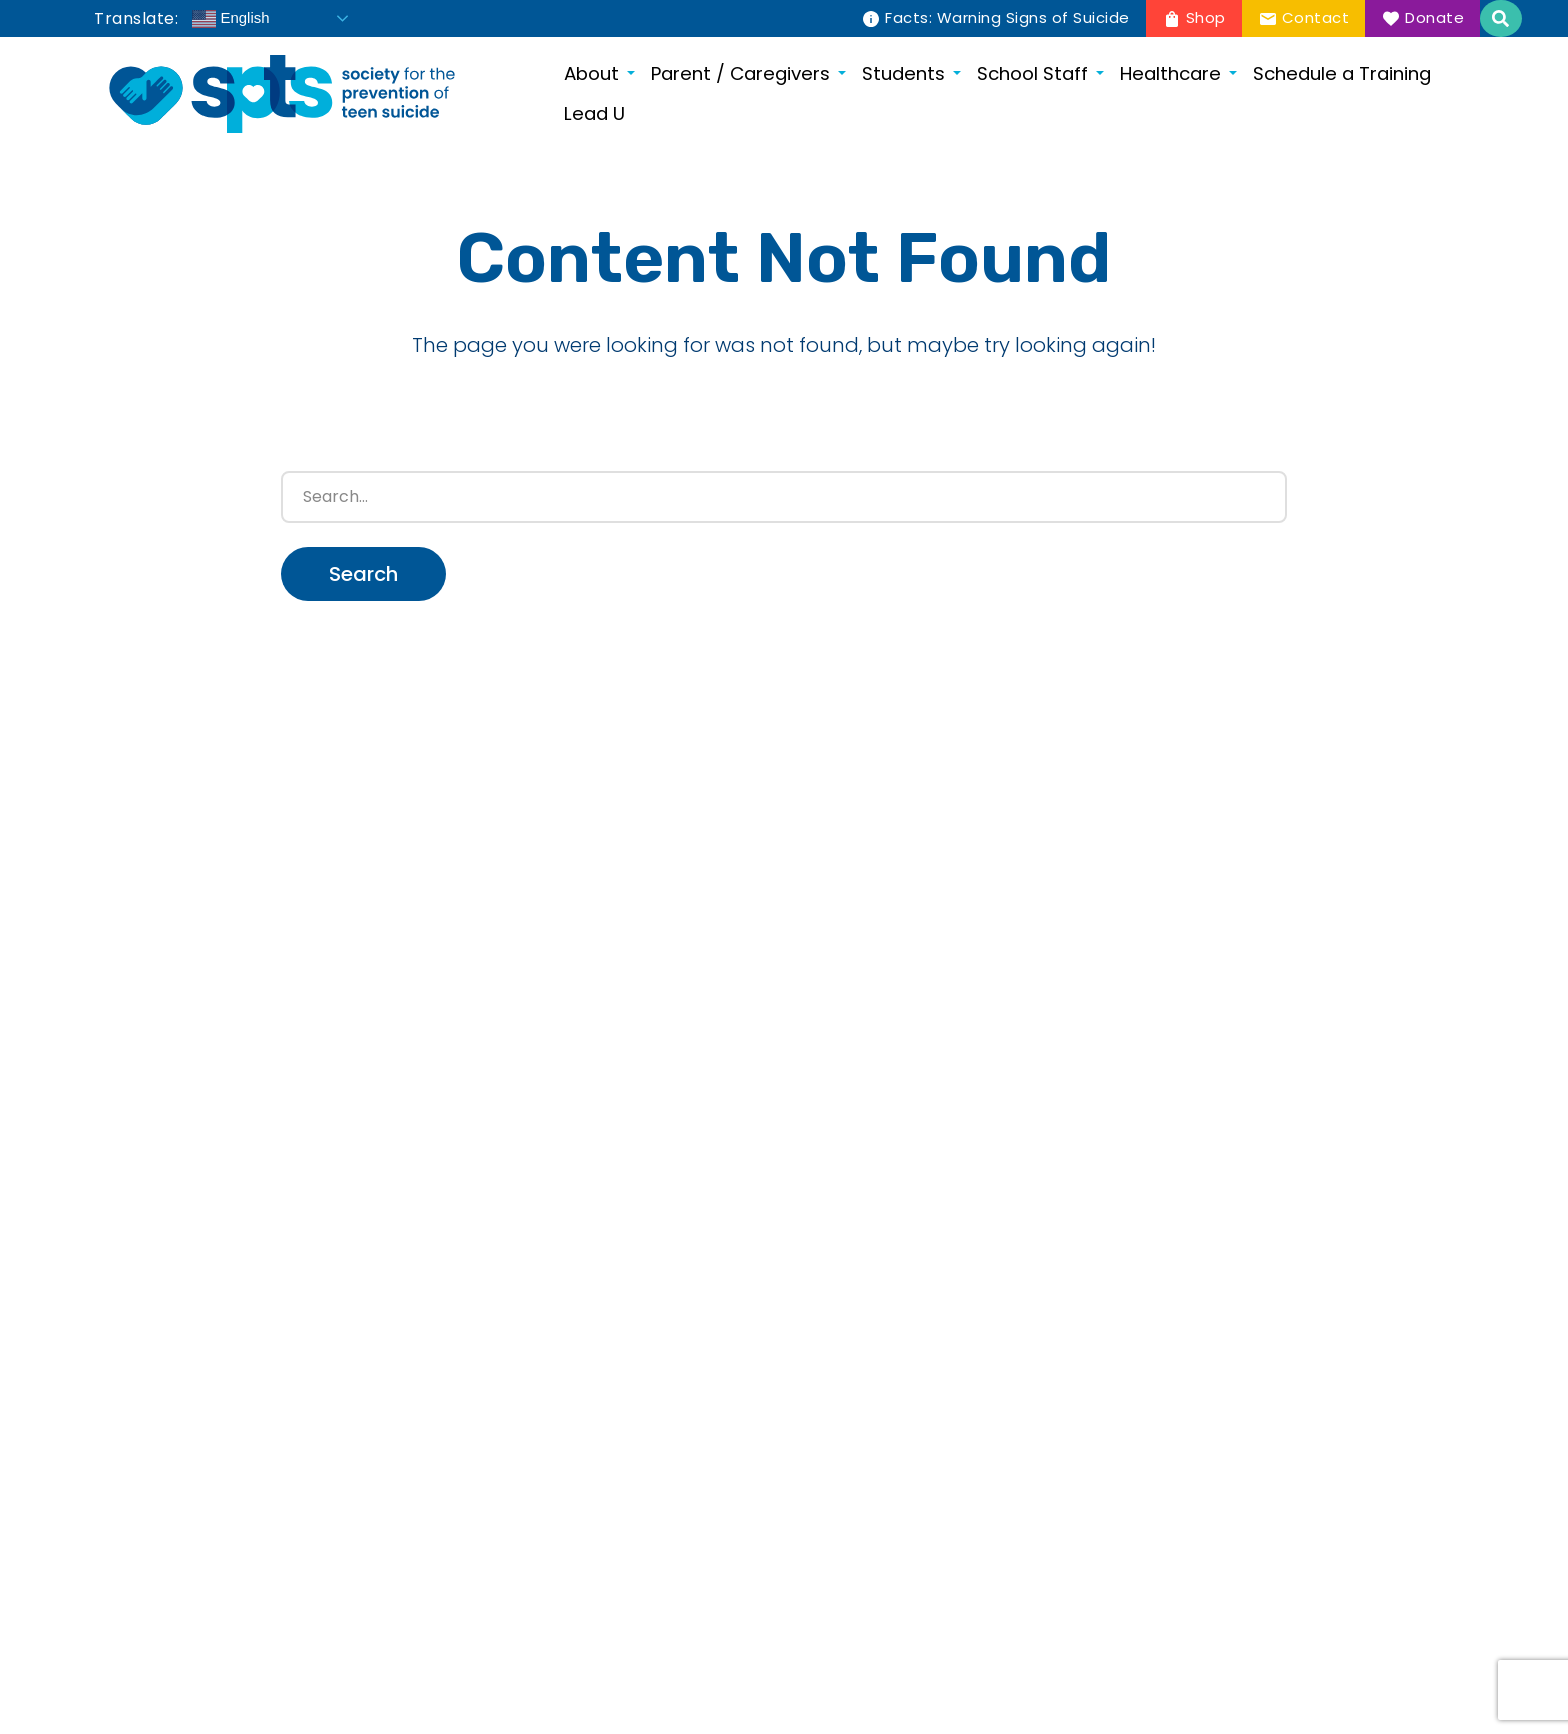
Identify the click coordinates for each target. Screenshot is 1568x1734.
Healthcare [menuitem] (1170, 73)
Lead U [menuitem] (594, 113)
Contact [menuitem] (1316, 17)
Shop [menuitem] (1206, 17)
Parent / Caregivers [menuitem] (740, 73)
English (230, 19)
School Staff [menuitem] (1032, 73)
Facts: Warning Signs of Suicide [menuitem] (1007, 17)
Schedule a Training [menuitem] (1342, 73)
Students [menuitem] (903, 73)
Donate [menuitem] (1434, 17)
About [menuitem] (591, 73)
